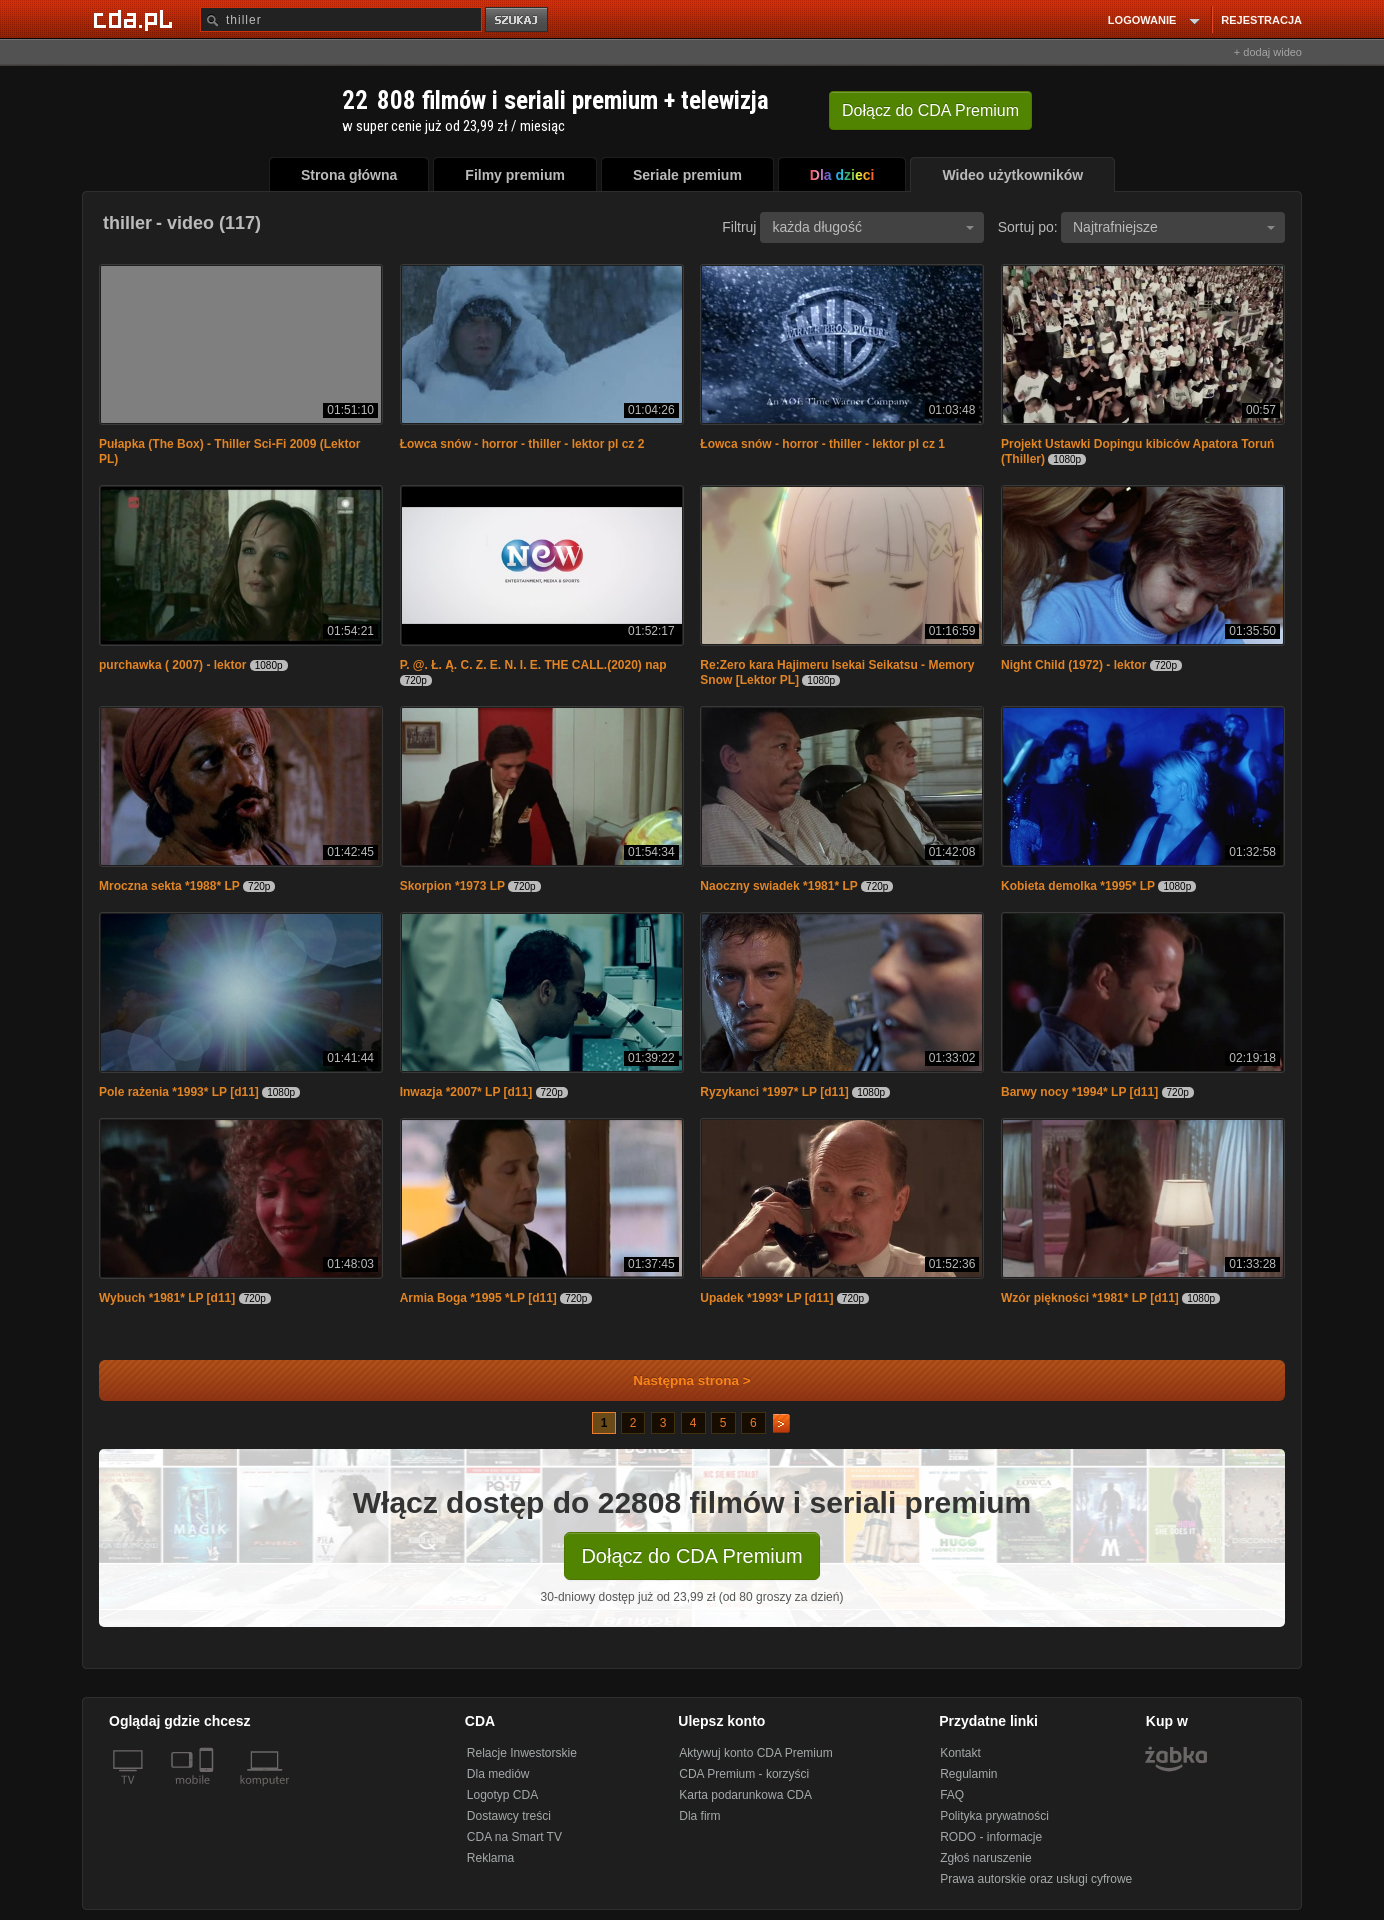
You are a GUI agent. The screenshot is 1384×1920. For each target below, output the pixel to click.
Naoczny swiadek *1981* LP (778, 886)
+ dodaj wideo (1268, 52)
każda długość (873, 227)
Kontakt (960, 1753)
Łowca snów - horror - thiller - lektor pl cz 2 (522, 444)
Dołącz (930, 110)
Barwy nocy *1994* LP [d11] (1079, 1092)
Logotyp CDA (502, 1795)
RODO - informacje (991, 1837)
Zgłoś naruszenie (985, 1858)
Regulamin (968, 1774)
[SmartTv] (208, 1792)
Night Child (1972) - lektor (1073, 665)
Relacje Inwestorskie (522, 1753)
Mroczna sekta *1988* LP (169, 886)
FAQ (952, 1795)
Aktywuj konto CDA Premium (755, 1753)
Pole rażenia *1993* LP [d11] (179, 1092)
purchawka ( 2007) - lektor (172, 665)
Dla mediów (498, 1774)
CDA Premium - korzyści (744, 1774)
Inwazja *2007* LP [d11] (466, 1092)
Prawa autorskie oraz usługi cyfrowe (1036, 1879)
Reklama (490, 1858)
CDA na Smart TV (514, 1837)
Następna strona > (678, 1380)
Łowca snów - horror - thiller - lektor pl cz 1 (822, 444)
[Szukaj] (341, 19)
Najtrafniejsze (1174, 227)
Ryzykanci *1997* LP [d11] (774, 1092)
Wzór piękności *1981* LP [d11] (1090, 1298)
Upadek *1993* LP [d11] (766, 1298)
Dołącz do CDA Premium (691, 1556)
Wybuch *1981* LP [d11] (167, 1298)
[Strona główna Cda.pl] (136, 19)
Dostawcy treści (509, 1816)
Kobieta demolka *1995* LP (1078, 886)
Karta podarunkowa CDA (745, 1795)
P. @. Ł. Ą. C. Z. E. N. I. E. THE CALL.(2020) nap (533, 665)
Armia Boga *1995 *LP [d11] (478, 1298)
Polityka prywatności (994, 1816)
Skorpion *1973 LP (452, 886)
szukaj (518, 20)
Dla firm (699, 1816)
